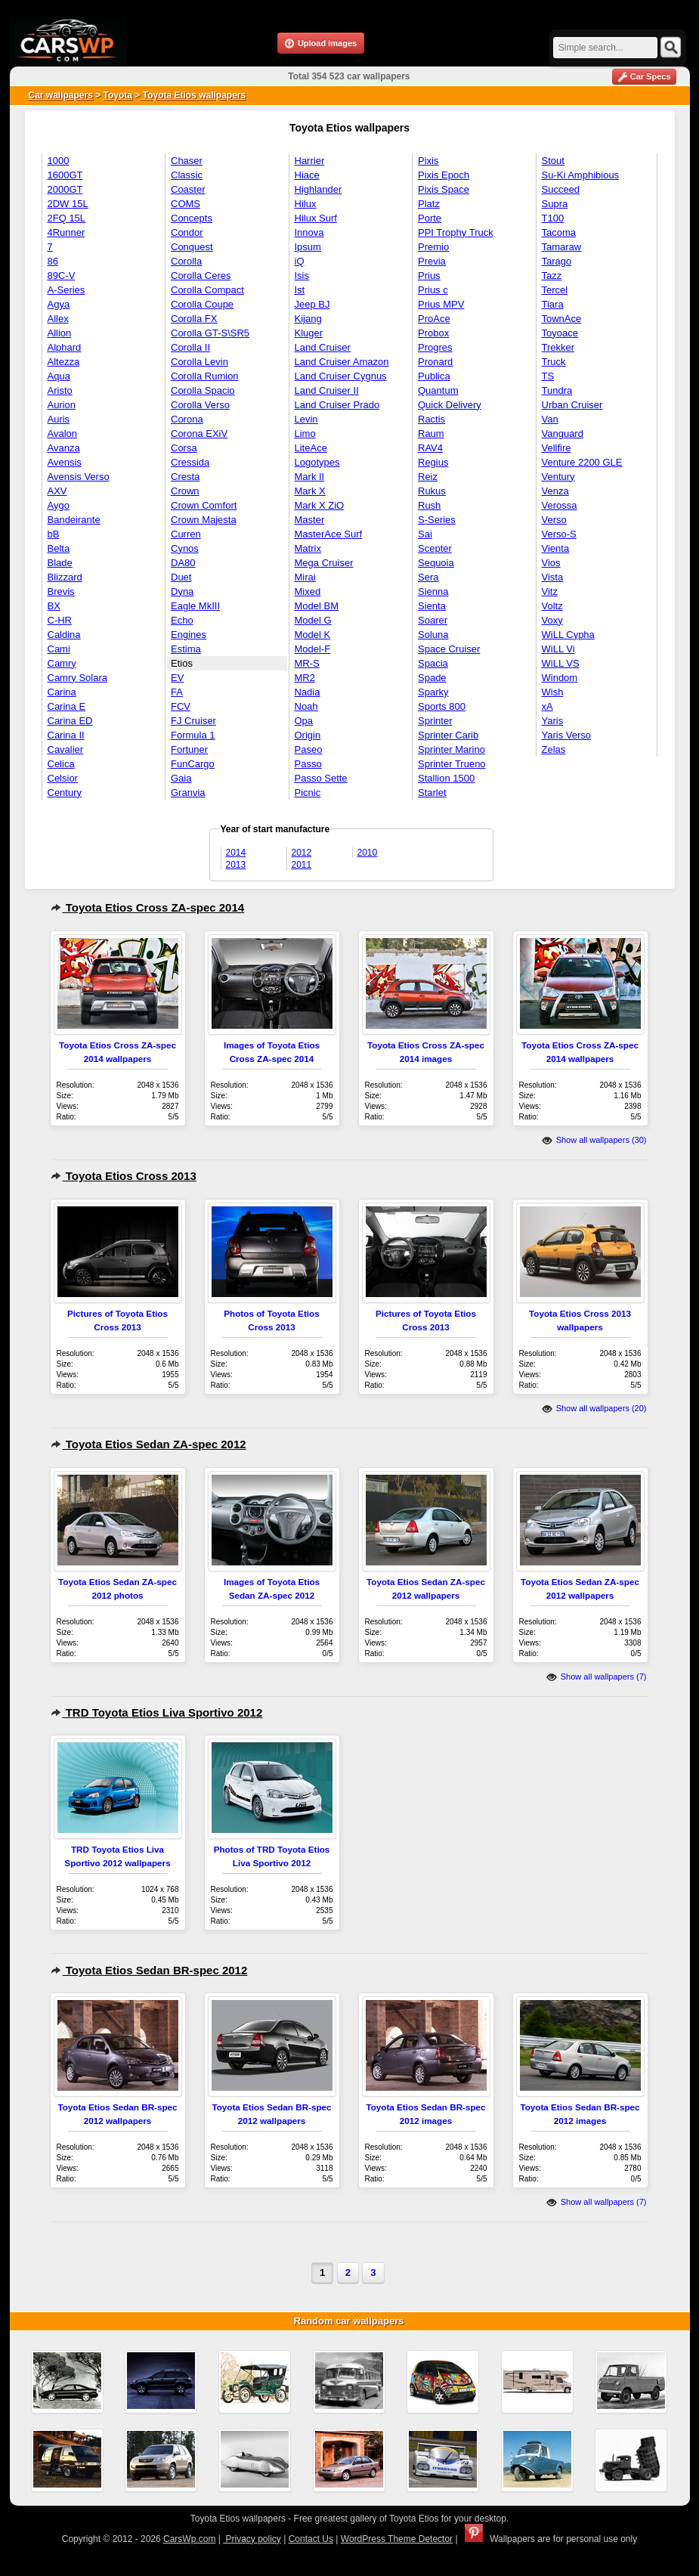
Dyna (182, 591)
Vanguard (562, 433)
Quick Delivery (449, 404)
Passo (308, 763)
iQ (300, 261)
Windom (560, 677)
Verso (554, 519)
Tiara (553, 304)
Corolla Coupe (202, 304)
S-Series (437, 519)
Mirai (305, 577)
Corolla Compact (207, 290)
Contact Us (311, 2539)
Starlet (432, 792)
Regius (433, 462)
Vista (553, 577)
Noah (306, 706)
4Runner (66, 232)
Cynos (185, 548)
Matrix (308, 548)
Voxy (552, 620)
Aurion (62, 404)
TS (548, 376)
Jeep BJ (312, 304)
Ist (300, 290)
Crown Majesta (204, 519)
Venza (555, 491)
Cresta (185, 476)
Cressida (190, 462)
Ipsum (308, 246)
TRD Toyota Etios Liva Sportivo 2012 (157, 1712)
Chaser (187, 160)
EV (177, 677)
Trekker (558, 347)
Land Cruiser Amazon (342, 361)
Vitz (550, 591)
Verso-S (559, 534)
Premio (433, 246)
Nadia (307, 692)
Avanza (64, 448)
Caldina (64, 634)
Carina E (67, 706)
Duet (181, 577)
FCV (180, 706)
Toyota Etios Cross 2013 (123, 1175)
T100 (553, 218)
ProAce (434, 318)
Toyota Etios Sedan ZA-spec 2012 (148, 1444)
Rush (429, 505)
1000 (59, 160)
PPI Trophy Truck (455, 232)
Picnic (308, 792)
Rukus (432, 491)
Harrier (310, 160)
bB (54, 534)
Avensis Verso (79, 476)
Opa (304, 720)
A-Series (66, 290)
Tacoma (559, 232)
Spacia (433, 663)
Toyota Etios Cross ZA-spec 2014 (148, 907)
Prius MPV (441, 304)
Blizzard (65, 577)
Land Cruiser (323, 347)
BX (54, 605)
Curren (186, 534)
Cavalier (66, 749)
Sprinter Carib (448, 735)
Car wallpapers (61, 95)
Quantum (438, 390)
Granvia (188, 792)
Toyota (118, 95)
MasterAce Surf (329, 534)
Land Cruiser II (327, 390)
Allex (58, 318)
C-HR (60, 620)
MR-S (307, 663)
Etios (182, 663)
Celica (61, 763)
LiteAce (311, 448)
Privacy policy (252, 2539)
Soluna (433, 634)
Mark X (310, 491)
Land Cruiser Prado (337, 404)
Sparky (433, 692)
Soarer (432, 620)
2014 (236, 852)
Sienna (433, 591)
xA (547, 706)
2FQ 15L (67, 218)
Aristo (60, 390)
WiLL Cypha (568, 634)
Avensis (65, 462)
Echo (182, 620)
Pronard (435, 361)
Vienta (556, 548)
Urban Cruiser (572, 404)
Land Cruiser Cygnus (341, 376)
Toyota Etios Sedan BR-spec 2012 (149, 1970)
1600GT (65, 175)
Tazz (552, 275)
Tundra (557, 390)
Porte (429, 218)
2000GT (65, 189)
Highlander (318, 189)
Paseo (309, 749)
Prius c (433, 290)
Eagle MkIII (195, 605)
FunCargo (193, 763)
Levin (306, 419)
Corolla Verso (200, 404)
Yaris (553, 720)
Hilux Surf (316, 218)
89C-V (62, 275)
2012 (302, 852)
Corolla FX (194, 318)
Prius (429, 275)
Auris (59, 419)
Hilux (306, 203)
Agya (59, 304)
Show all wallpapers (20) (594, 1408)
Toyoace (560, 333)
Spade (432, 677)
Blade (60, 562)
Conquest (192, 246)
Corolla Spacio (203, 390)
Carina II (66, 735)
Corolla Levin (199, 361)
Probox (433, 333)
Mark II (310, 476)
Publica (434, 376)
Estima (186, 649)
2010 (367, 852)
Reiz (428, 476)
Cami (59, 649)
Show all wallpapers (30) (594, 1139)
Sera (428, 577)
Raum (431, 433)
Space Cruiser (449, 649)
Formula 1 (193, 735)
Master (310, 519)
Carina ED (70, 720)
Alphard (65, 347)
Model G (313, 620)
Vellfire (556, 448)
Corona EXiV (199, 433)
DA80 (183, 562)
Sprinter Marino (451, 749)
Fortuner (189, 749)
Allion (60, 333)
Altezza (64, 361)
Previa (432, 261)
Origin (308, 735)
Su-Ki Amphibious (581, 175)
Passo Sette (321, 778)
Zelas (554, 749)
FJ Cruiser (193, 720)
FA (177, 692)
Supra (555, 203)
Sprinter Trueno (452, 763)
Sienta (432, 605)
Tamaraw (562, 246)
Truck (554, 361)
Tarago (557, 261)
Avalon (63, 433)
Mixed (308, 591)
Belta (59, 548)
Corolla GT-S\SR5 (210, 333)
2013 (236, 864)
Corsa (184, 448)
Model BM (317, 605)
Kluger (309, 333)
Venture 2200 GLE (582, 462)
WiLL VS (561, 663)
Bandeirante (74, 519)
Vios (551, 562)
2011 (302, 864)
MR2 (305, 677)
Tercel (555, 290)
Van (550, 419)
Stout (553, 160)
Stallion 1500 (446, 778)
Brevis (61, 591)
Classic (187, 175)
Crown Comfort (204, 505)
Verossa (559, 505)
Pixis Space (443, 189)
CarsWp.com (189, 2539)
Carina (62, 692)
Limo (305, 433)
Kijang (308, 318)
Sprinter (435, 720)
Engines (188, 634)
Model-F (313, 649)
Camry (62, 663)
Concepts (191, 218)
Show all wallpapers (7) (596, 1676)
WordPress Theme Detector (397, 2539)
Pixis (428, 160)
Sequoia (436, 562)
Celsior (63, 778)
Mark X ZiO (320, 505)
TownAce (562, 318)
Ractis (431, 419)
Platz (429, 203)
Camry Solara (77, 677)
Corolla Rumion (205, 376)
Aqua (59, 376)
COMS (185, 203)
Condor (187, 232)
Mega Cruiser (324, 562)
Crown (185, 491)
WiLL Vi (558, 649)
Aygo (59, 505)
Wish (553, 692)
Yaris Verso (567, 735)
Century (65, 792)
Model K (313, 634)
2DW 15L (68, 203)
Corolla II (190, 347)
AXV (57, 491)
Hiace (307, 175)
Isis (302, 275)
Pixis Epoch (443, 175)
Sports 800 (441, 706)
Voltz (552, 605)
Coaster (188, 189)
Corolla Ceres (200, 275)
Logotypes (317, 462)
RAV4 (430, 448)
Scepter (435, 548)
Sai (425, 534)
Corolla (186, 261)
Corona (187, 419)
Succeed (561, 189)
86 (53, 261)
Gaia (181, 778)
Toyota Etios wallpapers (193, 95)
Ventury (558, 476)
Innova (309, 232)
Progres (435, 347)
